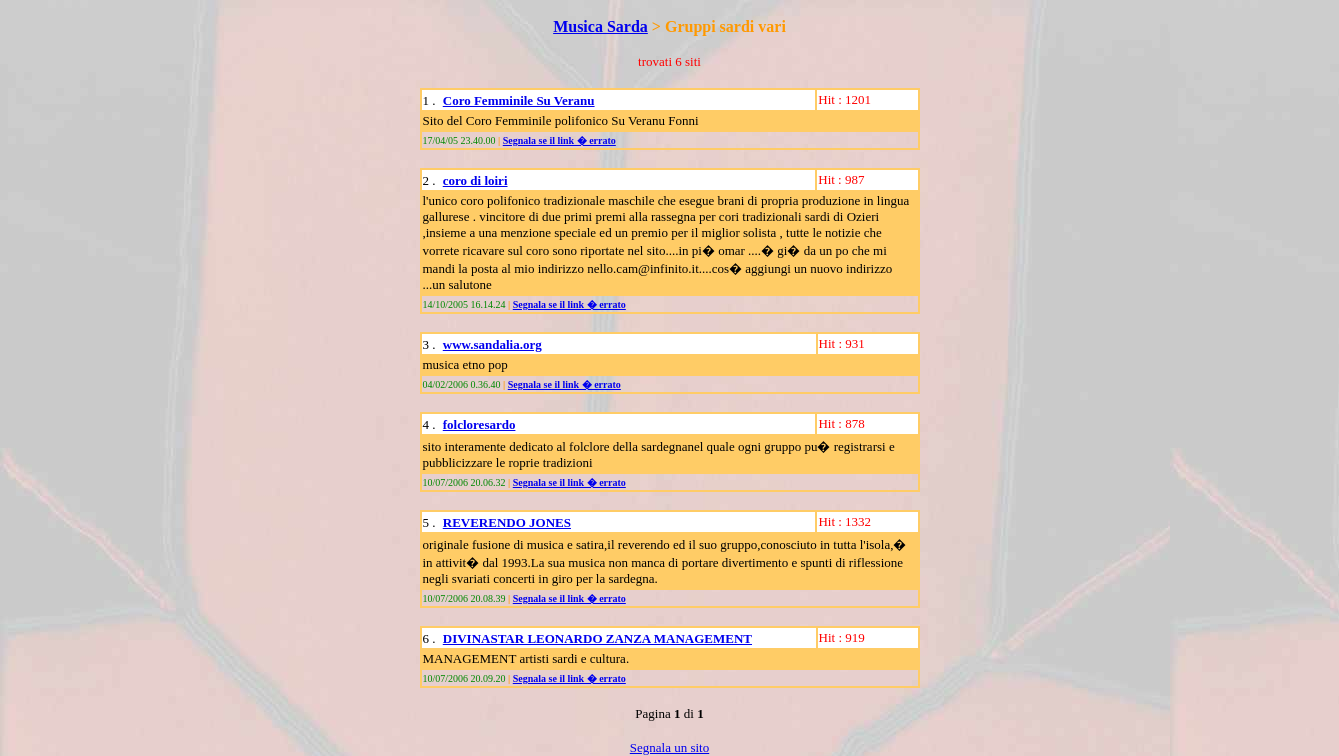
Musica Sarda (600, 26)
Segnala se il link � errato (559, 140)
